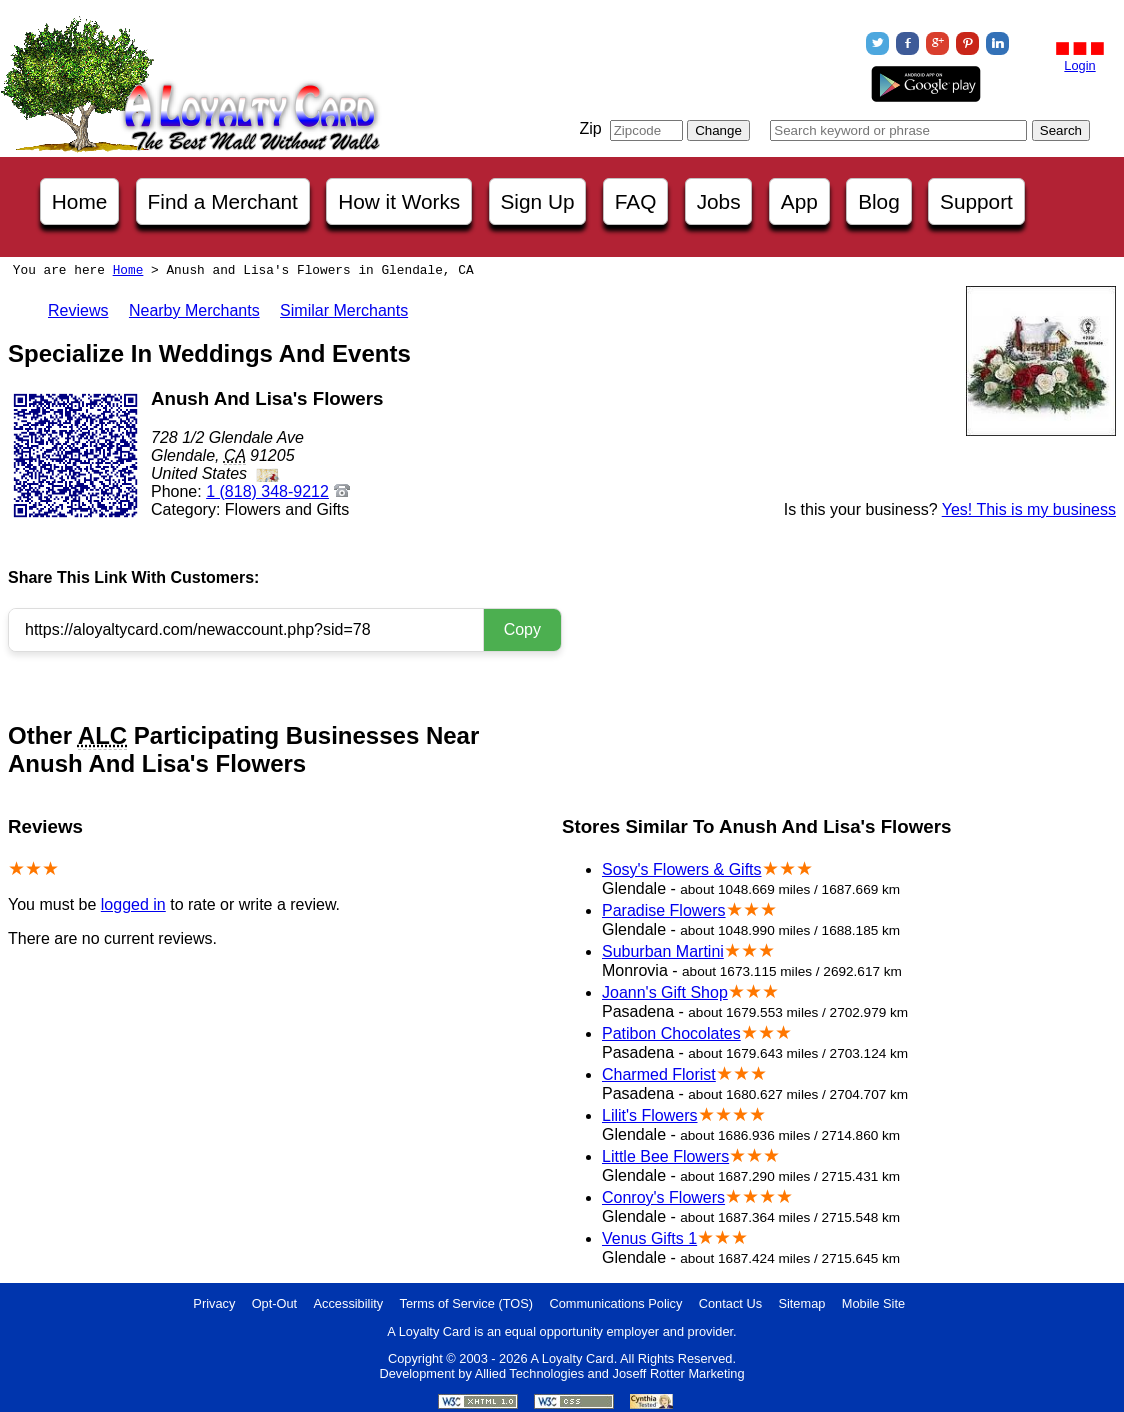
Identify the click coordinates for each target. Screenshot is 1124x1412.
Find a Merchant (223, 201)
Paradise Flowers (664, 910)
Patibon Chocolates (671, 1033)
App (799, 201)
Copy (522, 629)
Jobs (719, 201)
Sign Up (538, 201)
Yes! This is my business (1029, 509)
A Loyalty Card (571, 1358)
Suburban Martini (663, 951)
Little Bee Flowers (665, 1156)
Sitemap (801, 1303)
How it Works (399, 201)
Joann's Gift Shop (665, 992)
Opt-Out (275, 1303)
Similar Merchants (344, 310)
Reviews (78, 310)
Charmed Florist (659, 1074)
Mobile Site (873, 1303)
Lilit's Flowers (650, 1115)
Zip (590, 128)
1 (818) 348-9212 (267, 491)
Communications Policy (615, 1303)
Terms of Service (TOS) (466, 1303)
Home (79, 201)
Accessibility (349, 1303)
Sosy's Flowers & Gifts (682, 869)
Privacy (214, 1303)
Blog (879, 201)
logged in (133, 904)
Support (976, 201)
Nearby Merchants (194, 310)
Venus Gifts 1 (649, 1238)
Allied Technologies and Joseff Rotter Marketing (610, 1373)
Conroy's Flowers (663, 1197)
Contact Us (730, 1303)
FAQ (636, 201)
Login (1079, 65)
